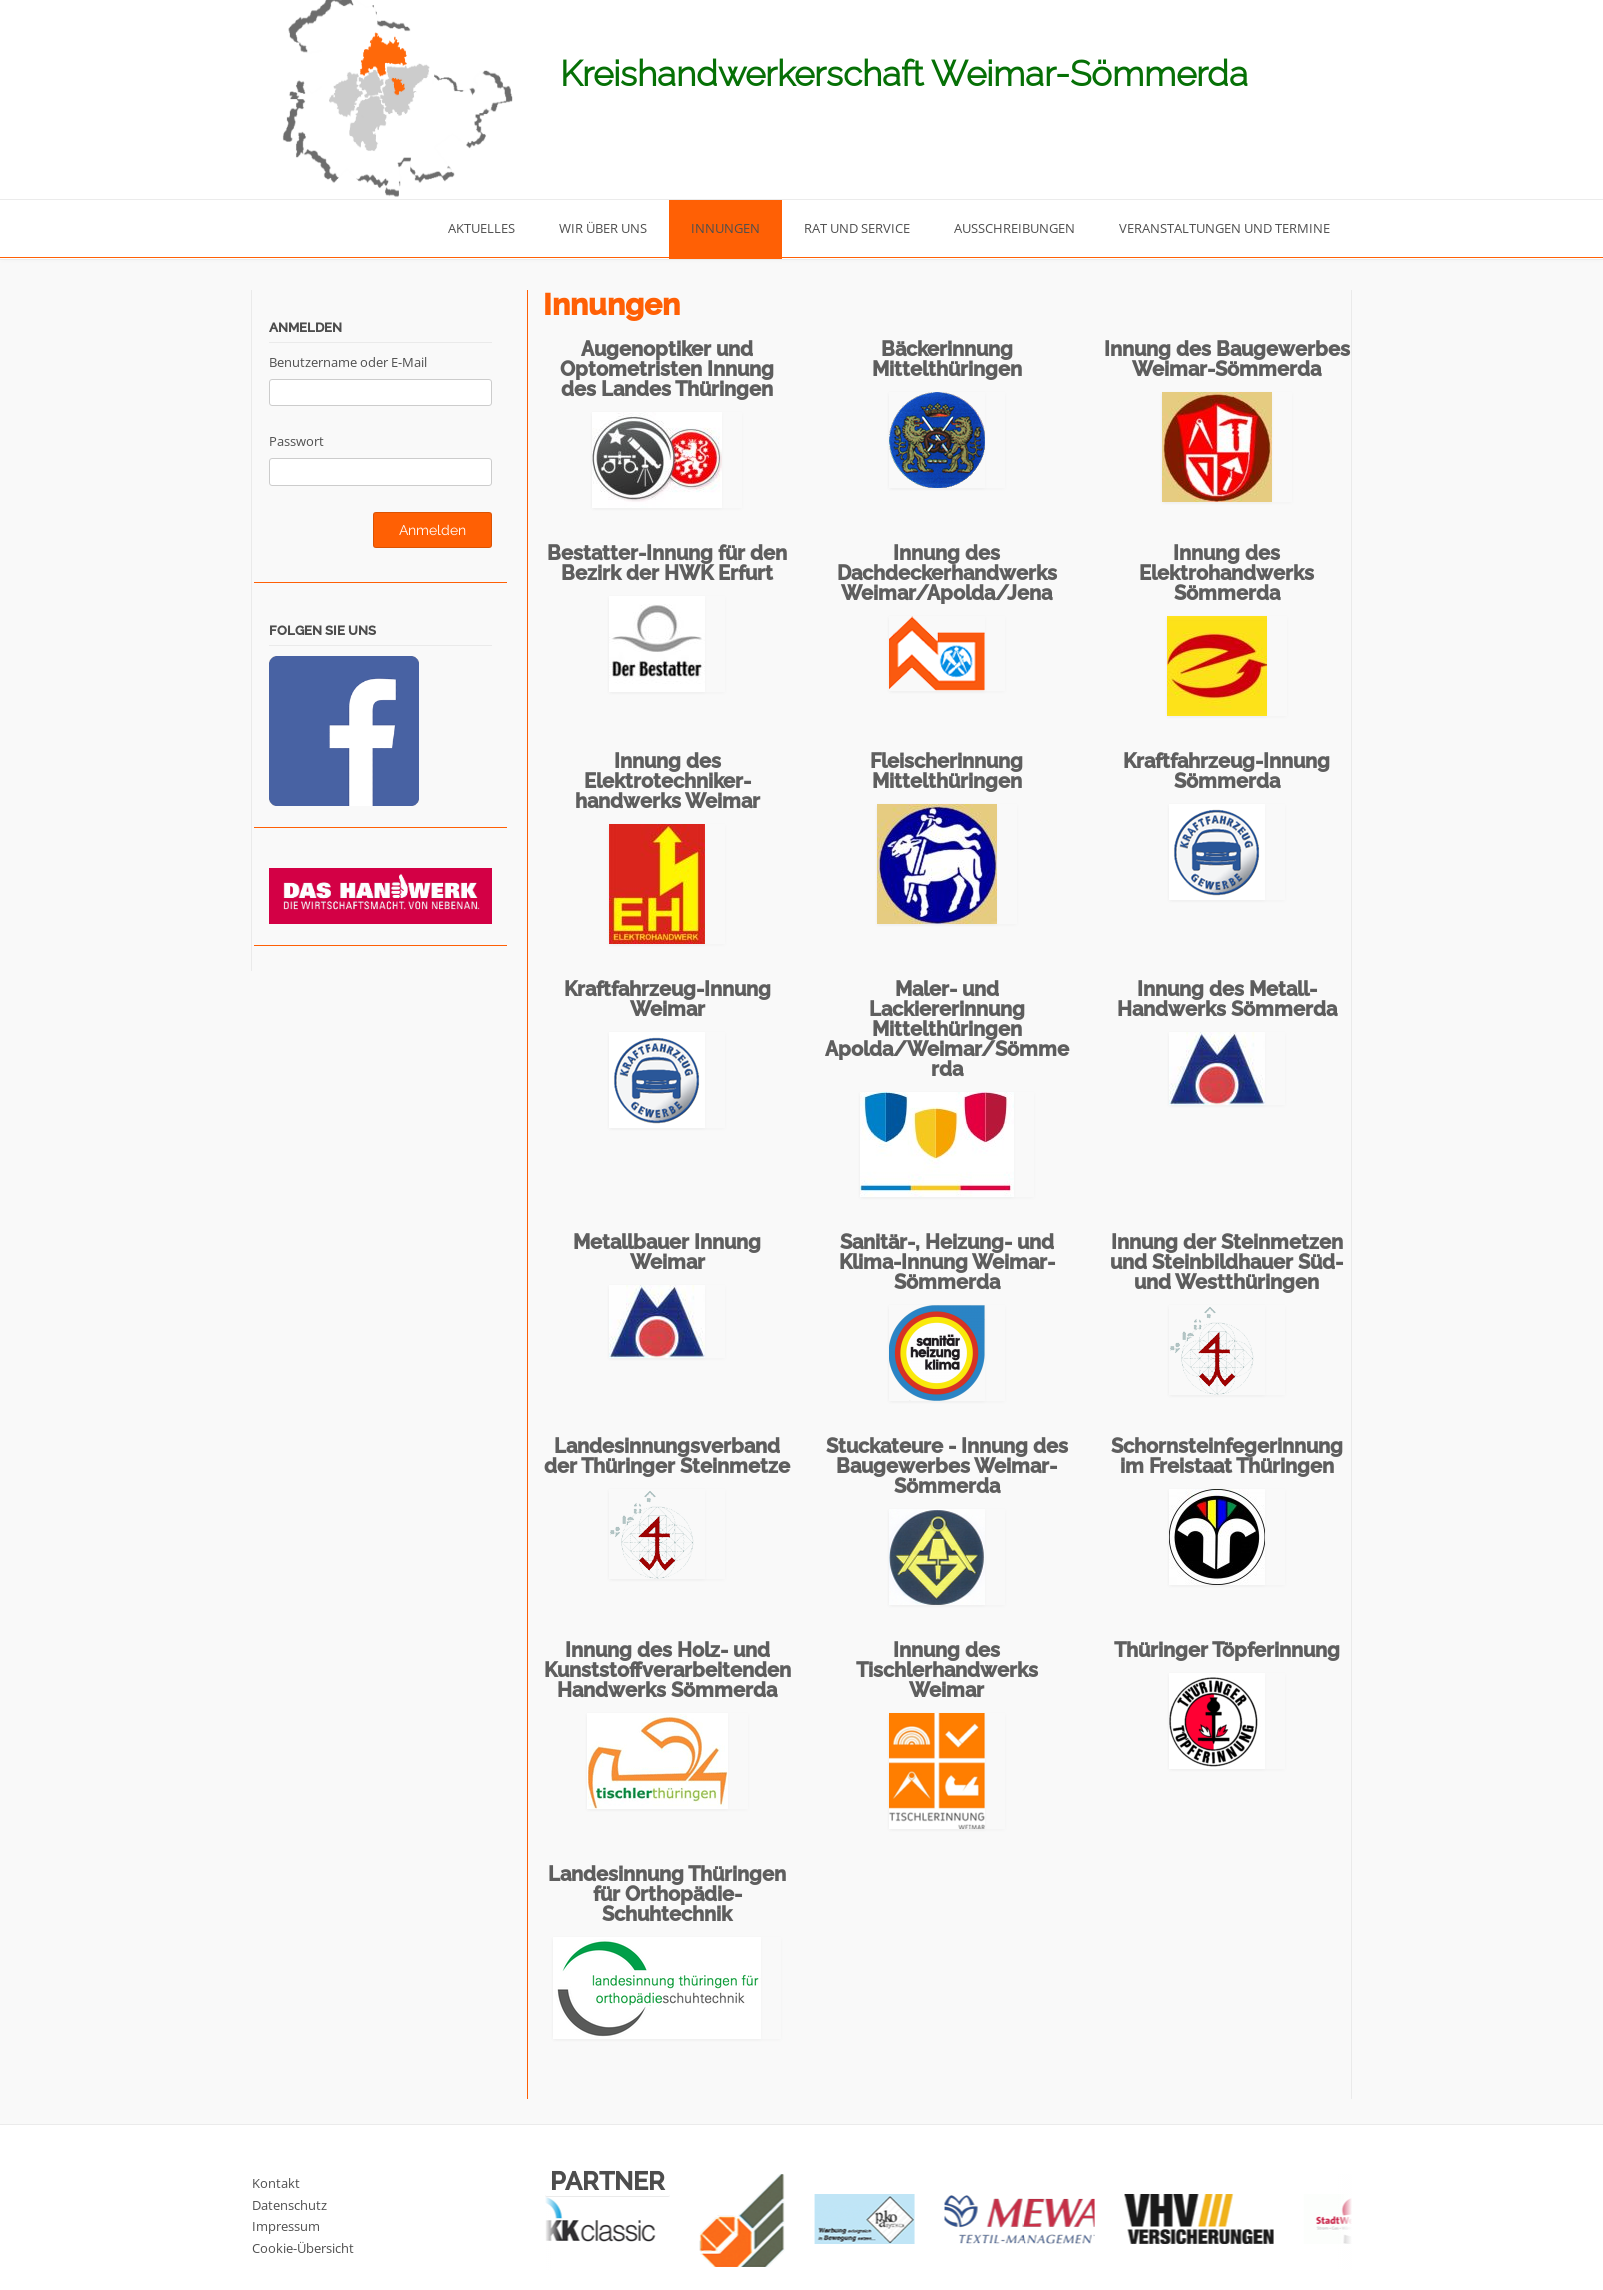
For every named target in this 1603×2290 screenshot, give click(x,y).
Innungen (725, 228)
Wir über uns (603, 228)
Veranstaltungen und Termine (1224, 228)
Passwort (296, 441)
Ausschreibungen (1014, 228)
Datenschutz (289, 2205)
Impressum (286, 2226)
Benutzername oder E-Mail (348, 362)
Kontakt (276, 2183)
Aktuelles (481, 228)
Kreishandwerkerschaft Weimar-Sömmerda (904, 73)
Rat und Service (857, 228)
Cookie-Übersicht (303, 2248)
